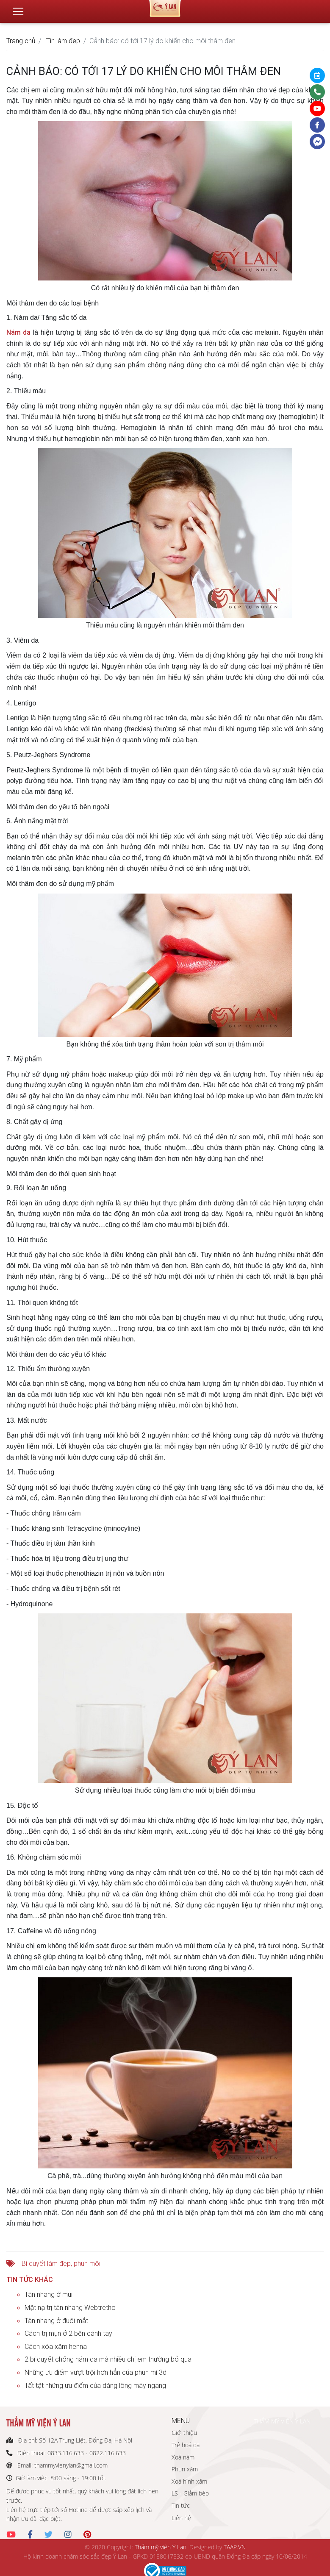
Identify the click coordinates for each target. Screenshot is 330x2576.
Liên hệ (181, 2518)
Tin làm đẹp (63, 40)
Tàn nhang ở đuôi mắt (56, 2320)
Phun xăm (185, 2469)
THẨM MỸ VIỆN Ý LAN (282, 2421)
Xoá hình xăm (189, 2481)
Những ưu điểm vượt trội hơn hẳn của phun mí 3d (95, 2372)
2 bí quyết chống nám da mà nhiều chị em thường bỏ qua (108, 2359)
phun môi (87, 2263)
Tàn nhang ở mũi (48, 2294)
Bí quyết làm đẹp (46, 2263)
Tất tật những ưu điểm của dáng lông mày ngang (95, 2385)
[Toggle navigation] (18, 8)
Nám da (18, 332)
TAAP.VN (235, 2547)
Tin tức (181, 2505)
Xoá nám (183, 2457)
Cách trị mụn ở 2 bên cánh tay (68, 2333)
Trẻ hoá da (186, 2445)
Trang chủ (20, 40)
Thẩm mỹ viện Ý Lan (160, 2547)
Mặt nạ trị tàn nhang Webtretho (70, 2307)
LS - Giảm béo (190, 2493)
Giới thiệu (184, 2433)
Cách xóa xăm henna (56, 2346)
